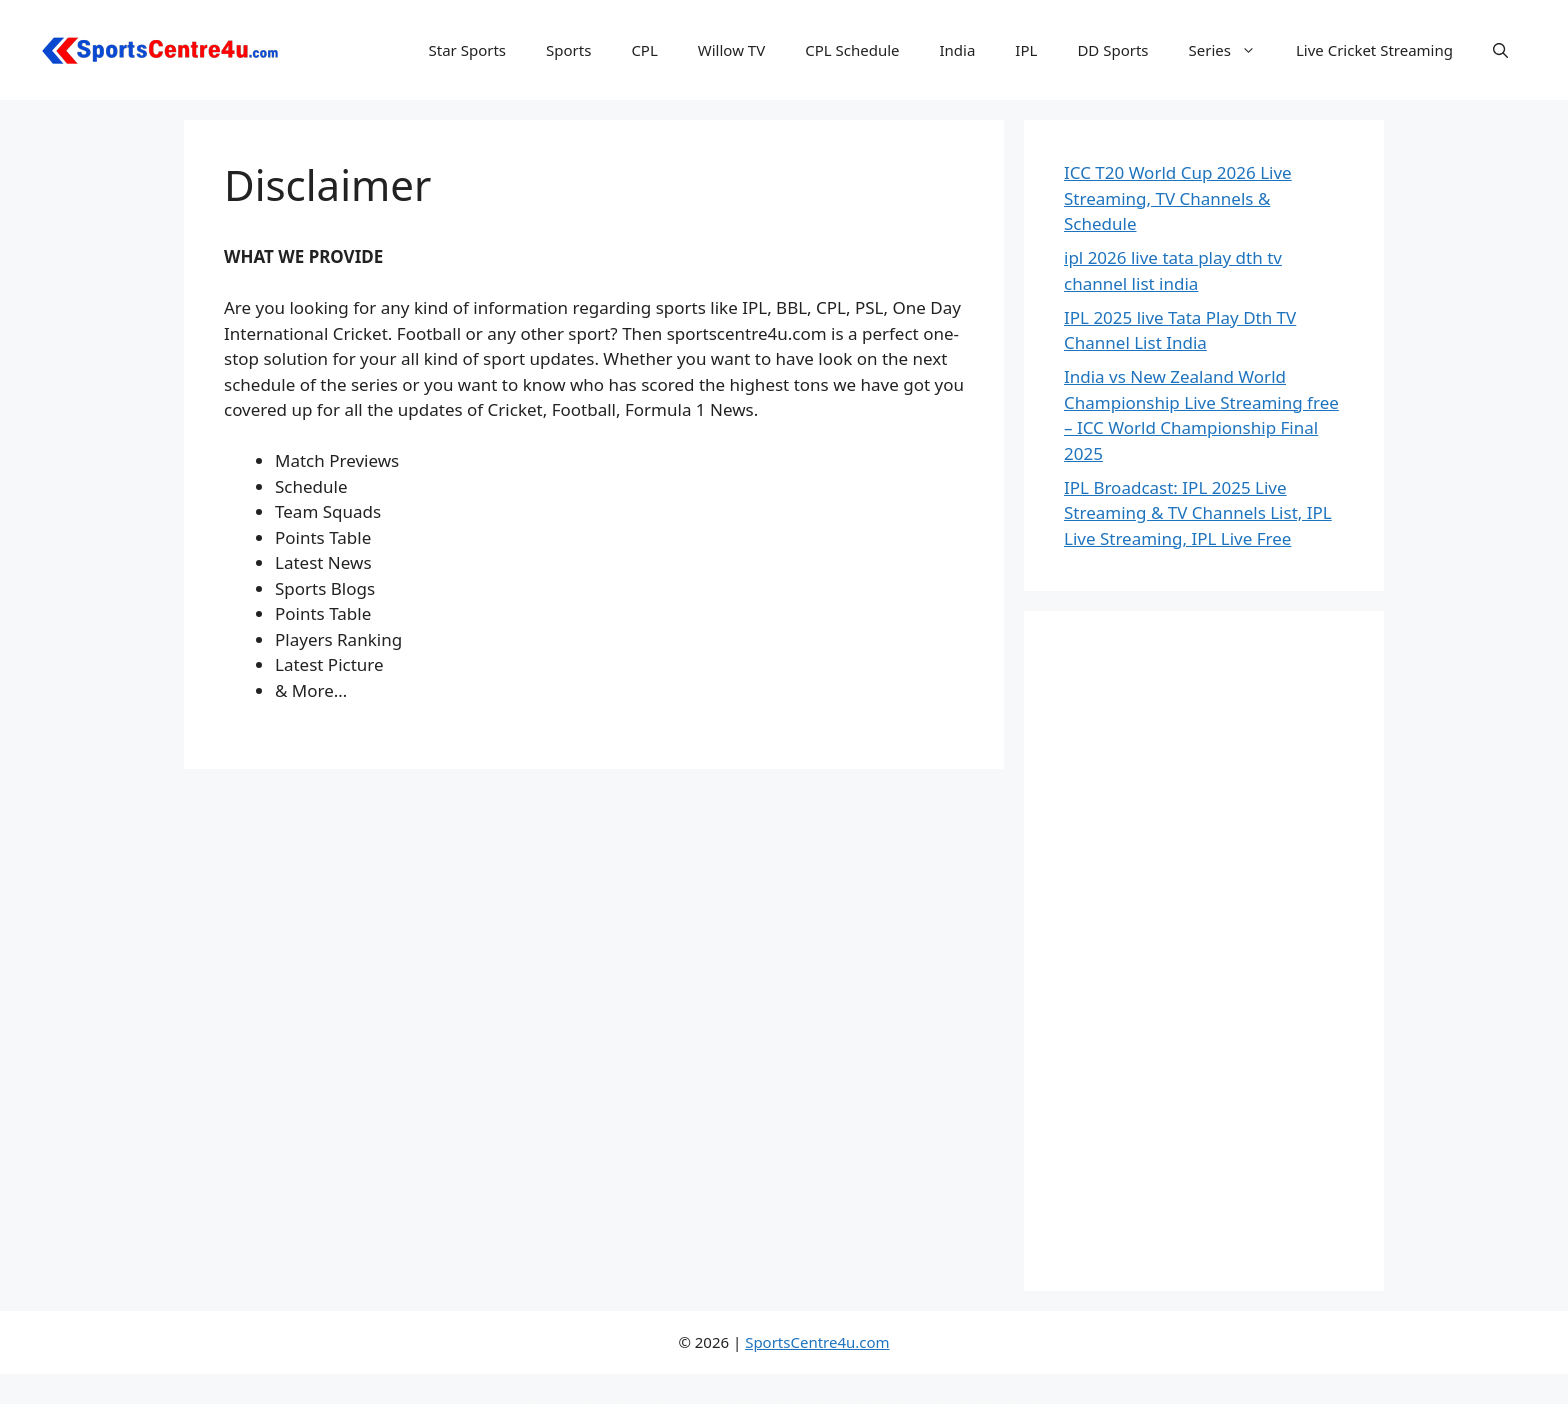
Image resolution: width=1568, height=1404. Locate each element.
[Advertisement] (1204, 951)
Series (1232, 50)
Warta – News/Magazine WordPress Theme (622, 1400)
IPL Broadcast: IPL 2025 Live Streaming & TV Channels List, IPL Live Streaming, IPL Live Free (1198, 513)
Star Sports (468, 50)
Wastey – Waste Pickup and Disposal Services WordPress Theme (728, 1400)
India (957, 50)
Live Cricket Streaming (1374, 50)
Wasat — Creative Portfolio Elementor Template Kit (670, 1400)
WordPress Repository (533, 1400)
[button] (1500, 50)
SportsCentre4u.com (817, 1342)
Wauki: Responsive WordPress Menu (833, 1400)
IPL (1026, 50)
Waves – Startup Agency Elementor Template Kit (934, 1400)
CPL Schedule (852, 50)
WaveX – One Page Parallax (1032, 1400)
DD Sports (1112, 50)
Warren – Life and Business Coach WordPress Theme (572, 1400)
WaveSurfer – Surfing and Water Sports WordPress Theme (988, 1400)
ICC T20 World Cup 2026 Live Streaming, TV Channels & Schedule (1178, 198)
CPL (644, 50)
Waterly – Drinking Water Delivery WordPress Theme (787, 1400)
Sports (568, 50)
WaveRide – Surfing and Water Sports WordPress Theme (881, 1400)
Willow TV (731, 50)
